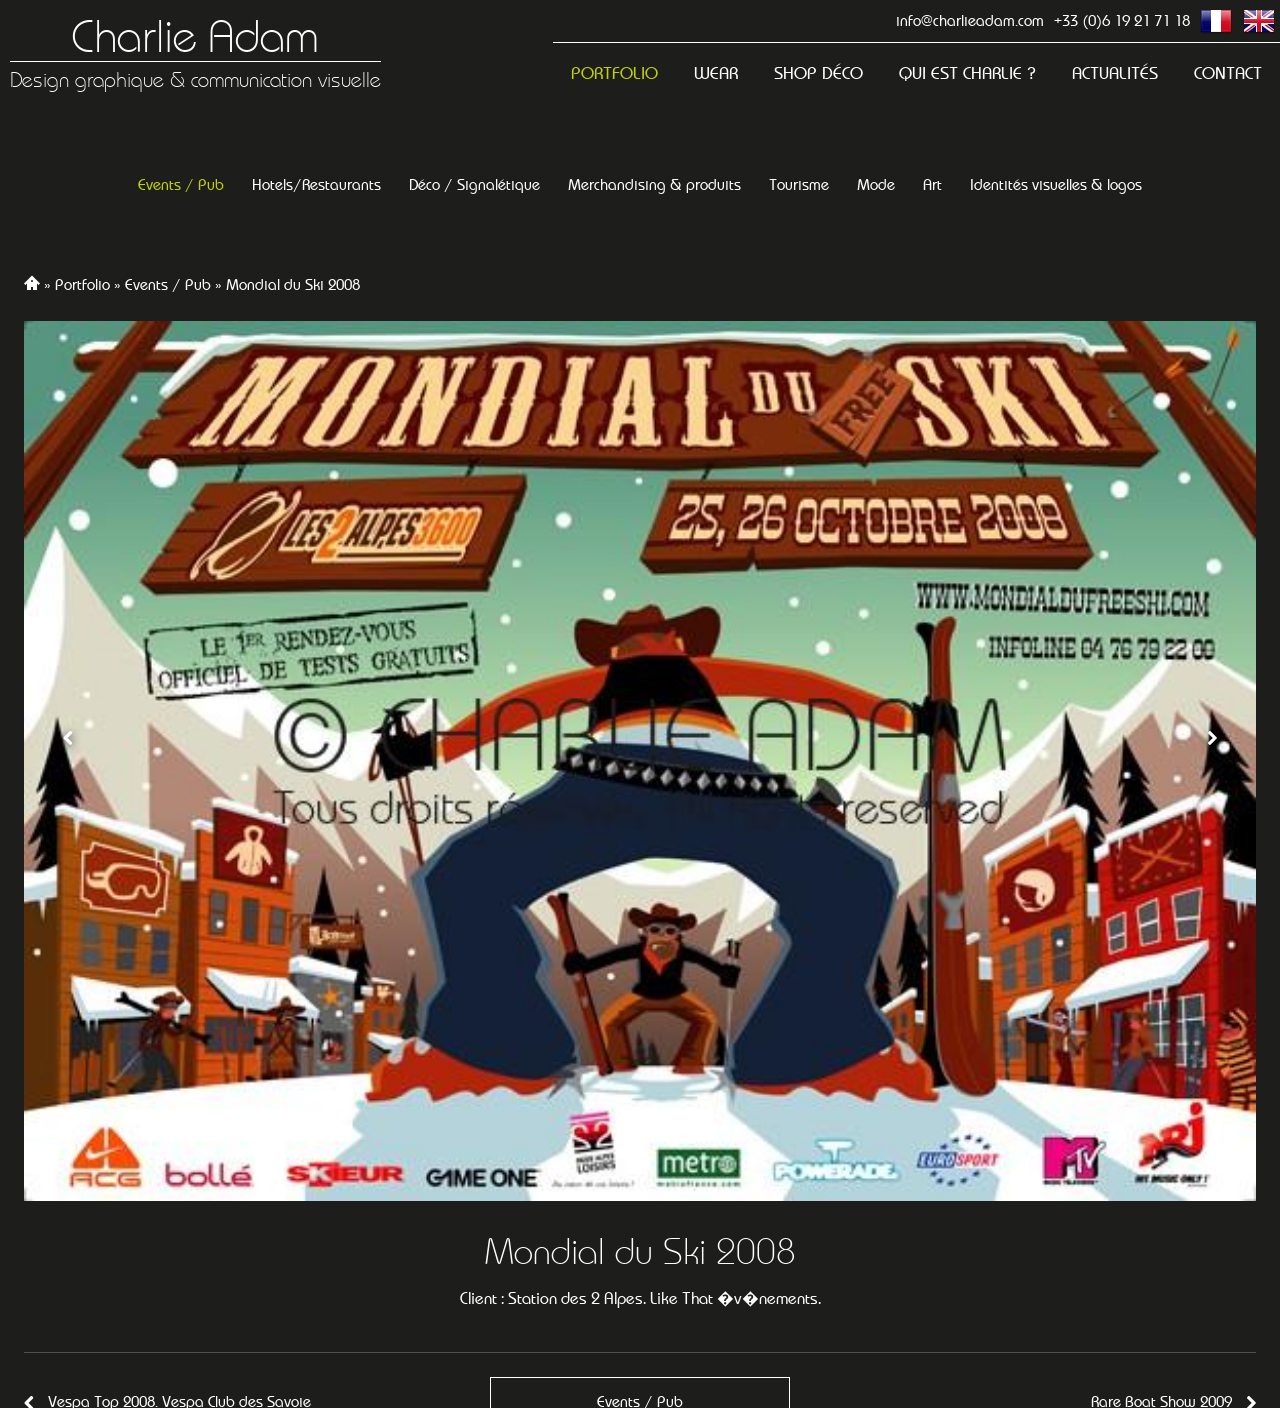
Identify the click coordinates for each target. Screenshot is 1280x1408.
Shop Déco (818, 73)
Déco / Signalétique (474, 184)
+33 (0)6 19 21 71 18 (1122, 20)
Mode (876, 184)
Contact (1228, 73)
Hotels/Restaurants (316, 184)
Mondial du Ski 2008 (293, 284)
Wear (716, 73)
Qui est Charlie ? (967, 73)
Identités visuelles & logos (1056, 184)
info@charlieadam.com (970, 20)
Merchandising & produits (654, 184)
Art (932, 184)
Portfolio (614, 73)
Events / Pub (181, 184)
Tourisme (799, 184)
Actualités (1115, 73)
